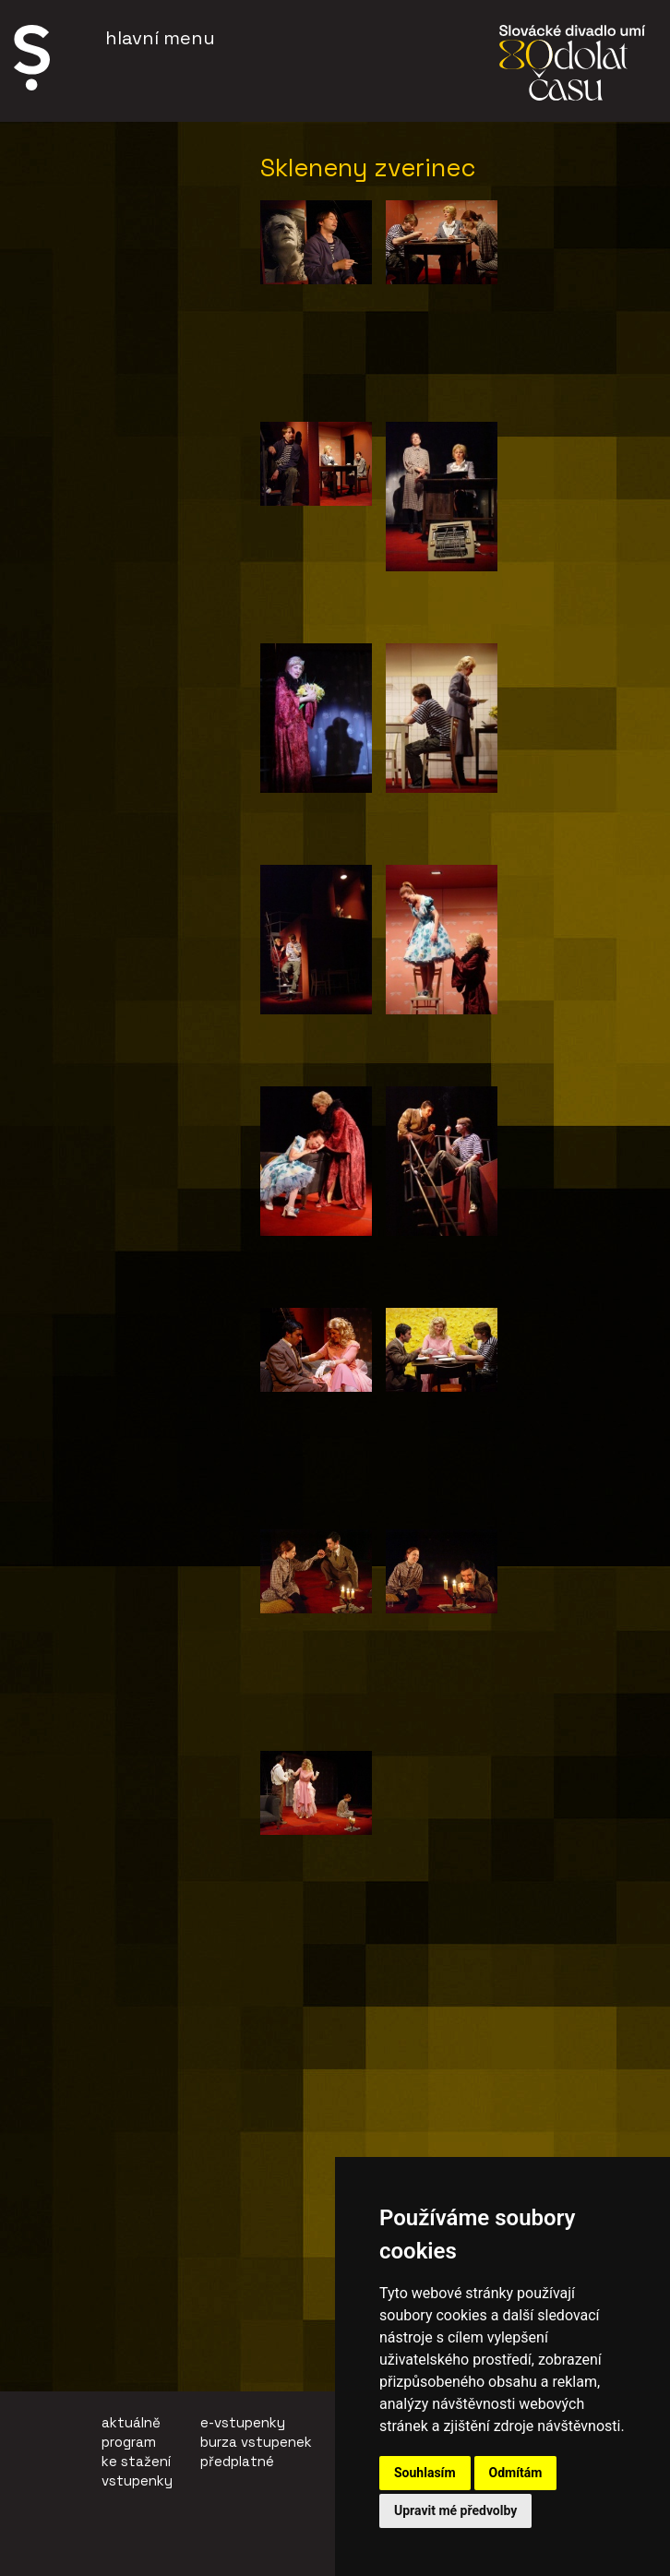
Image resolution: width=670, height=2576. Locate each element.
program (129, 2441)
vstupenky (137, 2480)
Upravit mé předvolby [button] (455, 2510)
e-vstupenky (242, 2422)
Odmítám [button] (516, 2472)
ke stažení (136, 2461)
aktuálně (131, 2422)
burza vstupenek (256, 2441)
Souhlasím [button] (425, 2472)
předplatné (237, 2461)
